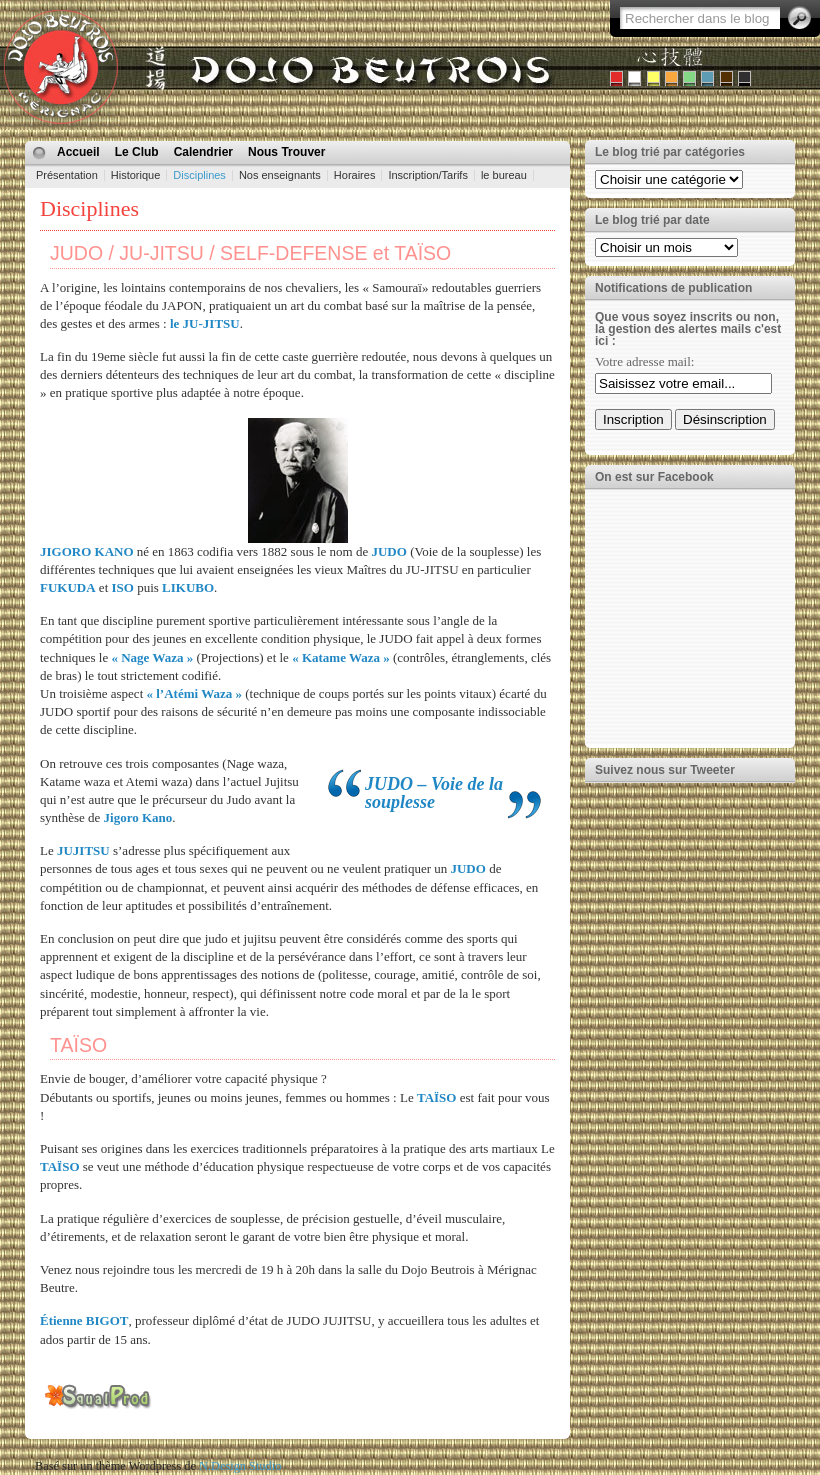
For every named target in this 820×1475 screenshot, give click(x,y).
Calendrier (203, 152)
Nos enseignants (280, 175)
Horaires (355, 175)
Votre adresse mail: (644, 361)
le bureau (504, 175)
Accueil (78, 152)
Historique (136, 175)
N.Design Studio (240, 1466)
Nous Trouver (286, 152)
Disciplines (199, 175)
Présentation (67, 175)
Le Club (137, 152)
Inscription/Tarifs (427, 175)
